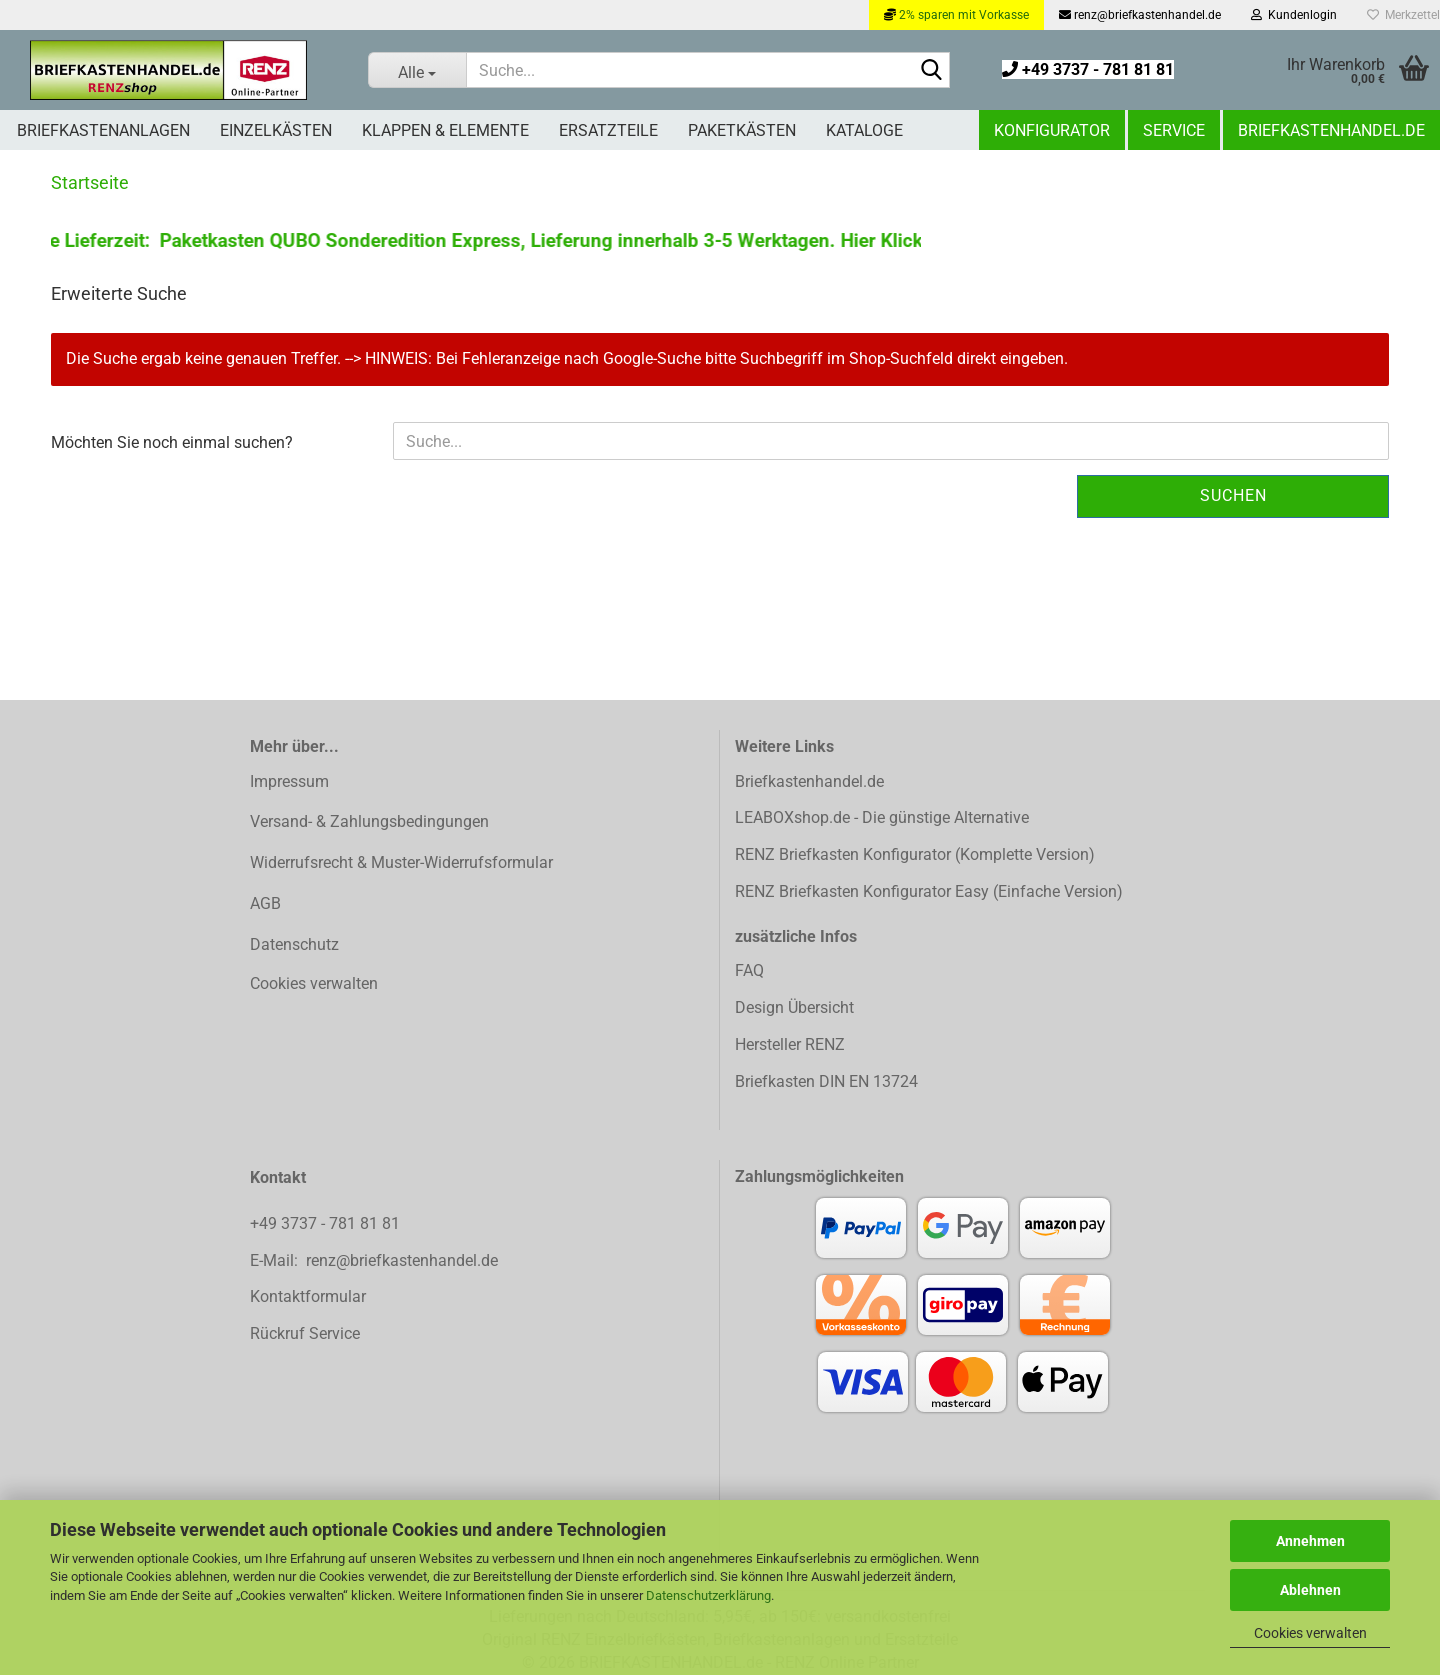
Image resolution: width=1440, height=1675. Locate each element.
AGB (265, 903)
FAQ (749, 970)
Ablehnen (1310, 1590)
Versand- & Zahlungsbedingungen (369, 821)
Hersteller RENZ (790, 1044)
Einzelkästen (276, 130)
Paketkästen (742, 130)
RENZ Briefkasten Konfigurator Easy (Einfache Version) (929, 891)
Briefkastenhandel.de (1331, 130)
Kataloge (864, 130)
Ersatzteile (608, 130)
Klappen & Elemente (445, 130)
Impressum (289, 781)
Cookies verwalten (1310, 1633)
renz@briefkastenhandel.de (1140, 15)
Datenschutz (294, 944)
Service (1174, 130)
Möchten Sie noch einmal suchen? (172, 442)
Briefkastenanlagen (103, 130)
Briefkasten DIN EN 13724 (826, 1081)
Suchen (1233, 495)
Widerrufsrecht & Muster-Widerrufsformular (401, 862)
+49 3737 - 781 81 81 (1088, 69)
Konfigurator (1052, 130)
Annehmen (1310, 1541)
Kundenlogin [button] (1294, 15)
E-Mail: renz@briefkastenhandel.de (374, 1260)
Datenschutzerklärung (708, 1595)
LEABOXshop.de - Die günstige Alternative (882, 817)
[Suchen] (931, 71)
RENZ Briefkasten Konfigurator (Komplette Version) (915, 854)
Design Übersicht (794, 1007)
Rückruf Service (305, 1333)
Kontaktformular (308, 1296)
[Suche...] (417, 70)
